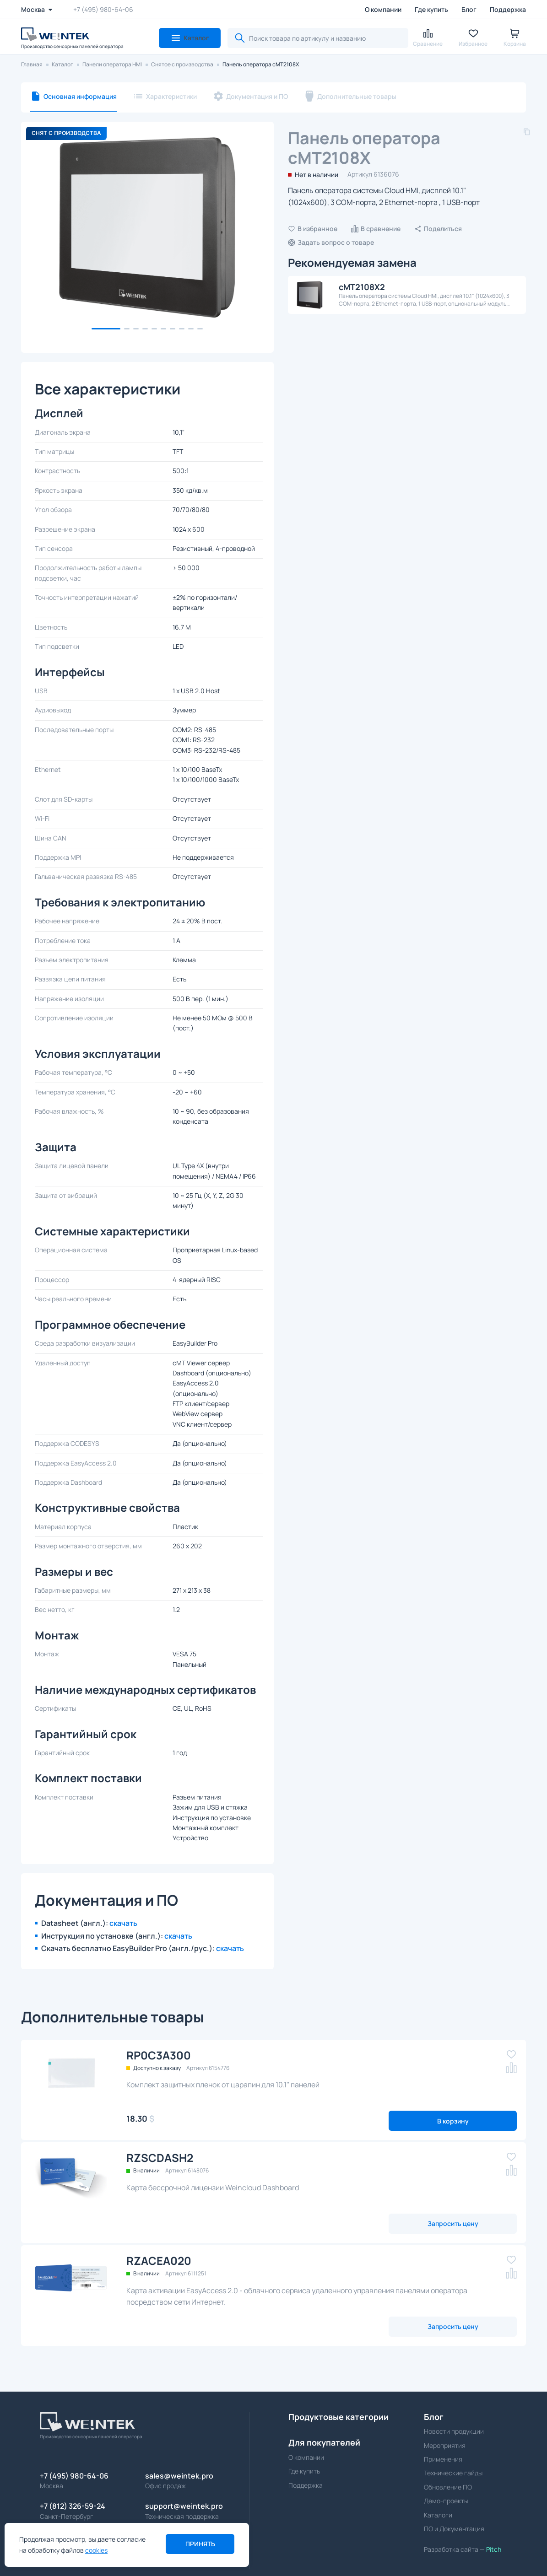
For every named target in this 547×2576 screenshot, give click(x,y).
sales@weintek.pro (179, 2476)
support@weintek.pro (184, 2506)
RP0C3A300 (158, 2055)
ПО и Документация (454, 2528)
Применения (443, 2459)
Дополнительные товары (356, 96)
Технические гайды (453, 2472)
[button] (190, 38)
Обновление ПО (448, 2487)
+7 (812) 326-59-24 (72, 2506)
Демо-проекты (446, 2500)
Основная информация (80, 96)
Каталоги (438, 2515)
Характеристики (171, 96)
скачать (123, 1923)
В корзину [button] (453, 2121)
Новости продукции (454, 2431)
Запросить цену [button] (453, 2223)
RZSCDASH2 (159, 2157)
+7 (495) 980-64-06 (103, 9)
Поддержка (508, 9)
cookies (96, 2550)
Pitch (493, 2549)
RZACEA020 (158, 2260)
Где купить (431, 9)
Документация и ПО (257, 96)
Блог (469, 9)
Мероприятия (445, 2445)
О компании (383, 9)
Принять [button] (200, 2543)
